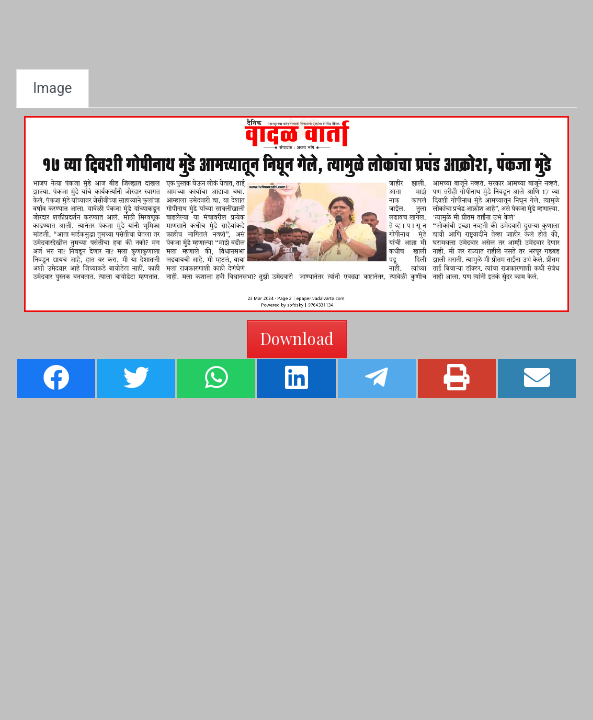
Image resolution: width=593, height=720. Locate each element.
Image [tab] (52, 88)
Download (297, 338)
